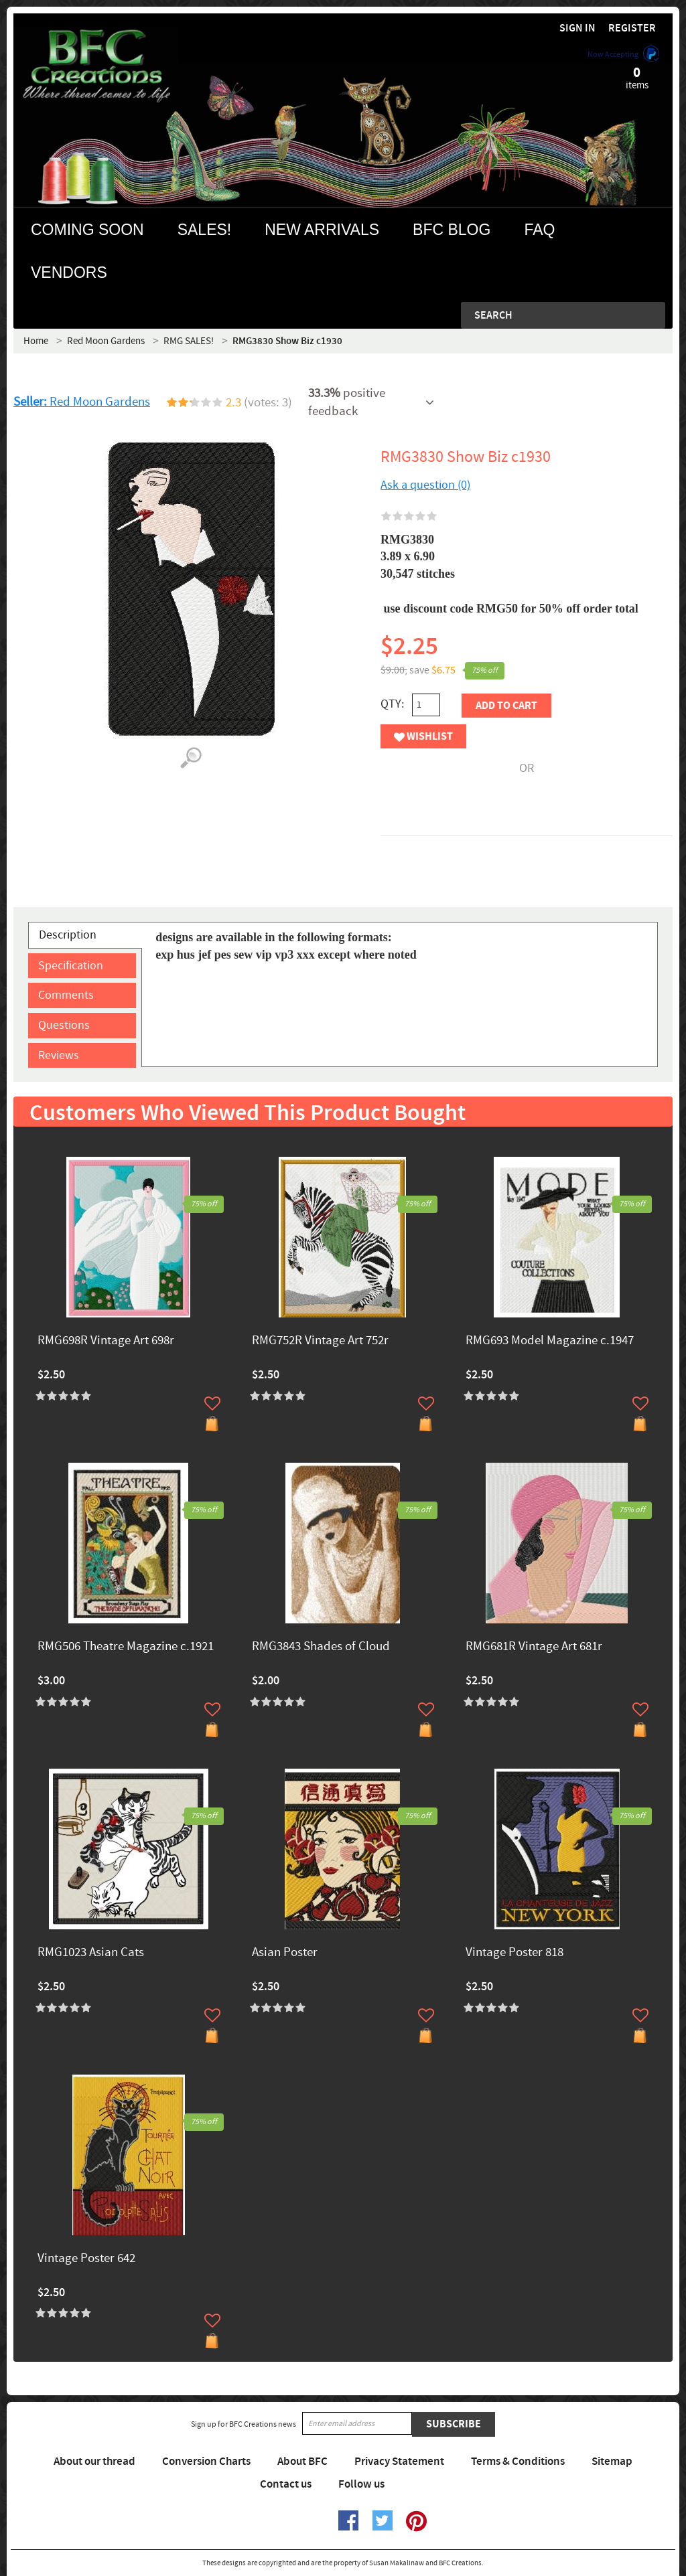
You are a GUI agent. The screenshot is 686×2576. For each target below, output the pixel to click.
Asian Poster (285, 1953)
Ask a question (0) (425, 485)
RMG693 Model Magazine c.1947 (550, 1341)
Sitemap (612, 2461)
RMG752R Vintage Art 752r (320, 1341)
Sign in (577, 28)
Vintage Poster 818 (514, 1953)
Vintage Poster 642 (86, 2259)
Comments (66, 995)
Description (67, 935)
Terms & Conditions (518, 2461)
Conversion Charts (206, 2461)
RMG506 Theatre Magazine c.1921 (126, 1647)
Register (632, 28)
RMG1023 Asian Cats (91, 1953)
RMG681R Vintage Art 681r (534, 1647)
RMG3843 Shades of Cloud (321, 1647)
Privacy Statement (399, 2461)
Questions (64, 1025)
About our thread (94, 2461)
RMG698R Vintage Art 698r (106, 1341)
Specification (70, 965)
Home (35, 341)
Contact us (286, 2484)
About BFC (302, 2461)
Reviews (58, 1055)
